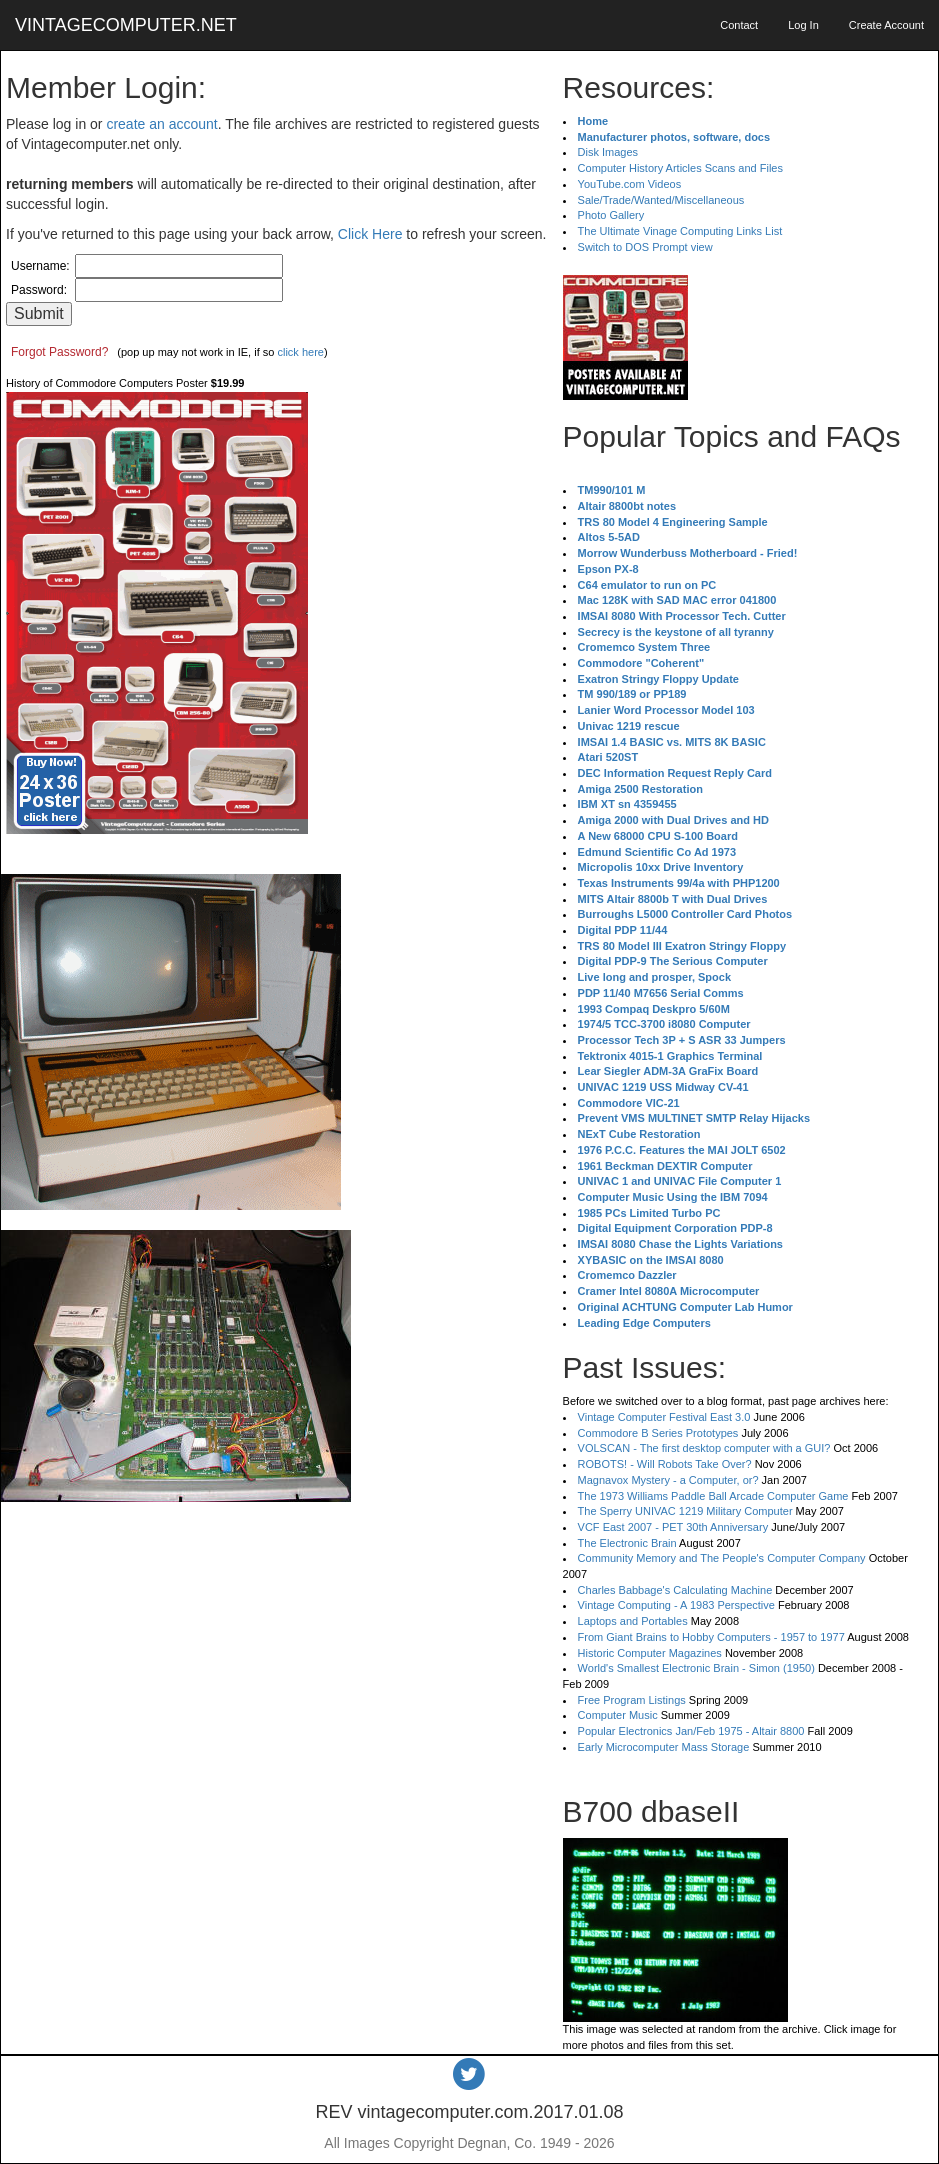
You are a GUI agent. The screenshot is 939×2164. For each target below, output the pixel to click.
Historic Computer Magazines (650, 1653)
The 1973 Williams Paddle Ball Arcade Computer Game (713, 1496)
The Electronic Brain (627, 1543)
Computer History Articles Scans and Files (680, 168)
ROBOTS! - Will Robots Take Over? (665, 1464)
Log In (803, 25)
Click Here (370, 234)
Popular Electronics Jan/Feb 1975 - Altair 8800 (691, 1731)
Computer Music (618, 1715)
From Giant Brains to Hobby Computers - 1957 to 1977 (711, 1637)
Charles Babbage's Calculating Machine (675, 1590)
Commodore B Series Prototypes (658, 1433)
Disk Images (608, 152)
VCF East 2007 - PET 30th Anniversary (673, 1527)
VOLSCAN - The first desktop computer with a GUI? (704, 1448)
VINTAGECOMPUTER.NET (126, 25)
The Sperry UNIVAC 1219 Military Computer (685, 1511)
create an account (161, 124)
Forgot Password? (59, 352)
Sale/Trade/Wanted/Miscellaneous (661, 200)
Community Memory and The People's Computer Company (722, 1558)
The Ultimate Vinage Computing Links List (680, 231)
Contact (739, 25)
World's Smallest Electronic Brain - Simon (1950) (696, 1668)
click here (300, 352)
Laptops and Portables (633, 1621)
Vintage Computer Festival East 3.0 (664, 1417)
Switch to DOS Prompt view (645, 247)
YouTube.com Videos (630, 184)
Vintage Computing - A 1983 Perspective (676, 1605)
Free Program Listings (632, 1700)
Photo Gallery (611, 215)
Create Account (886, 25)
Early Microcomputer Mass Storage (664, 1747)
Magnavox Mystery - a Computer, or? (668, 1480)
